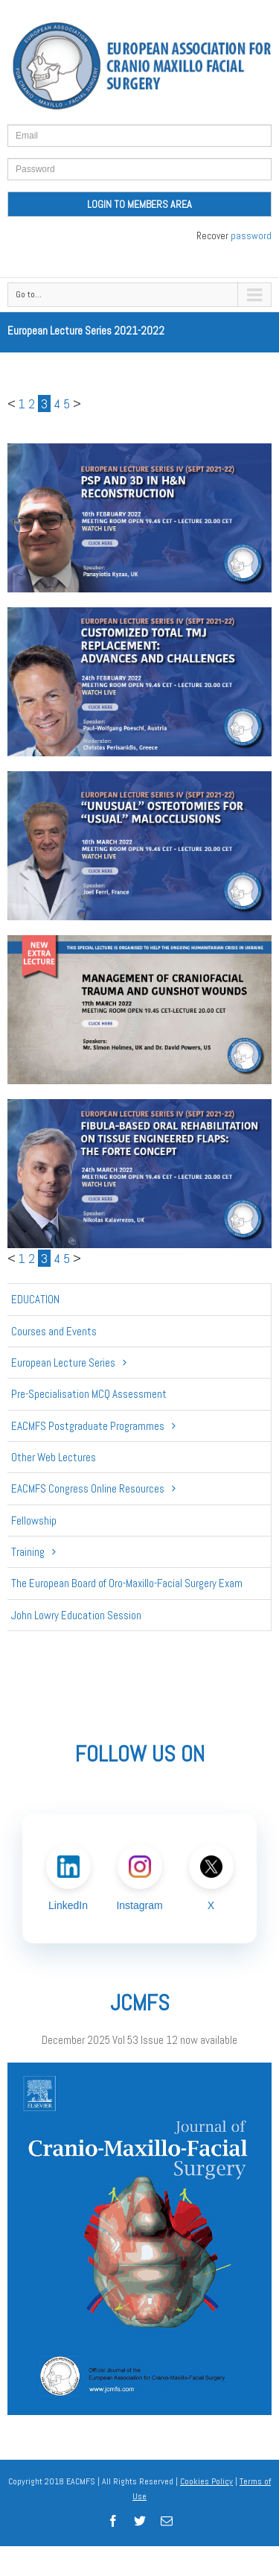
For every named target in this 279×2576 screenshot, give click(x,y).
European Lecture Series (63, 1362)
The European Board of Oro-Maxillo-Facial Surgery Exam (127, 1583)
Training (28, 1552)
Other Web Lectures (53, 1457)
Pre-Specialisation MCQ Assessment (89, 1394)
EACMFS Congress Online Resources (87, 1488)
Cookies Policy (206, 2481)
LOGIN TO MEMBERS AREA (139, 204)
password (251, 236)
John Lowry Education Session (76, 1615)
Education (35, 1299)
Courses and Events (54, 1331)
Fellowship (34, 1520)
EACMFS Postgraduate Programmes (87, 1426)
